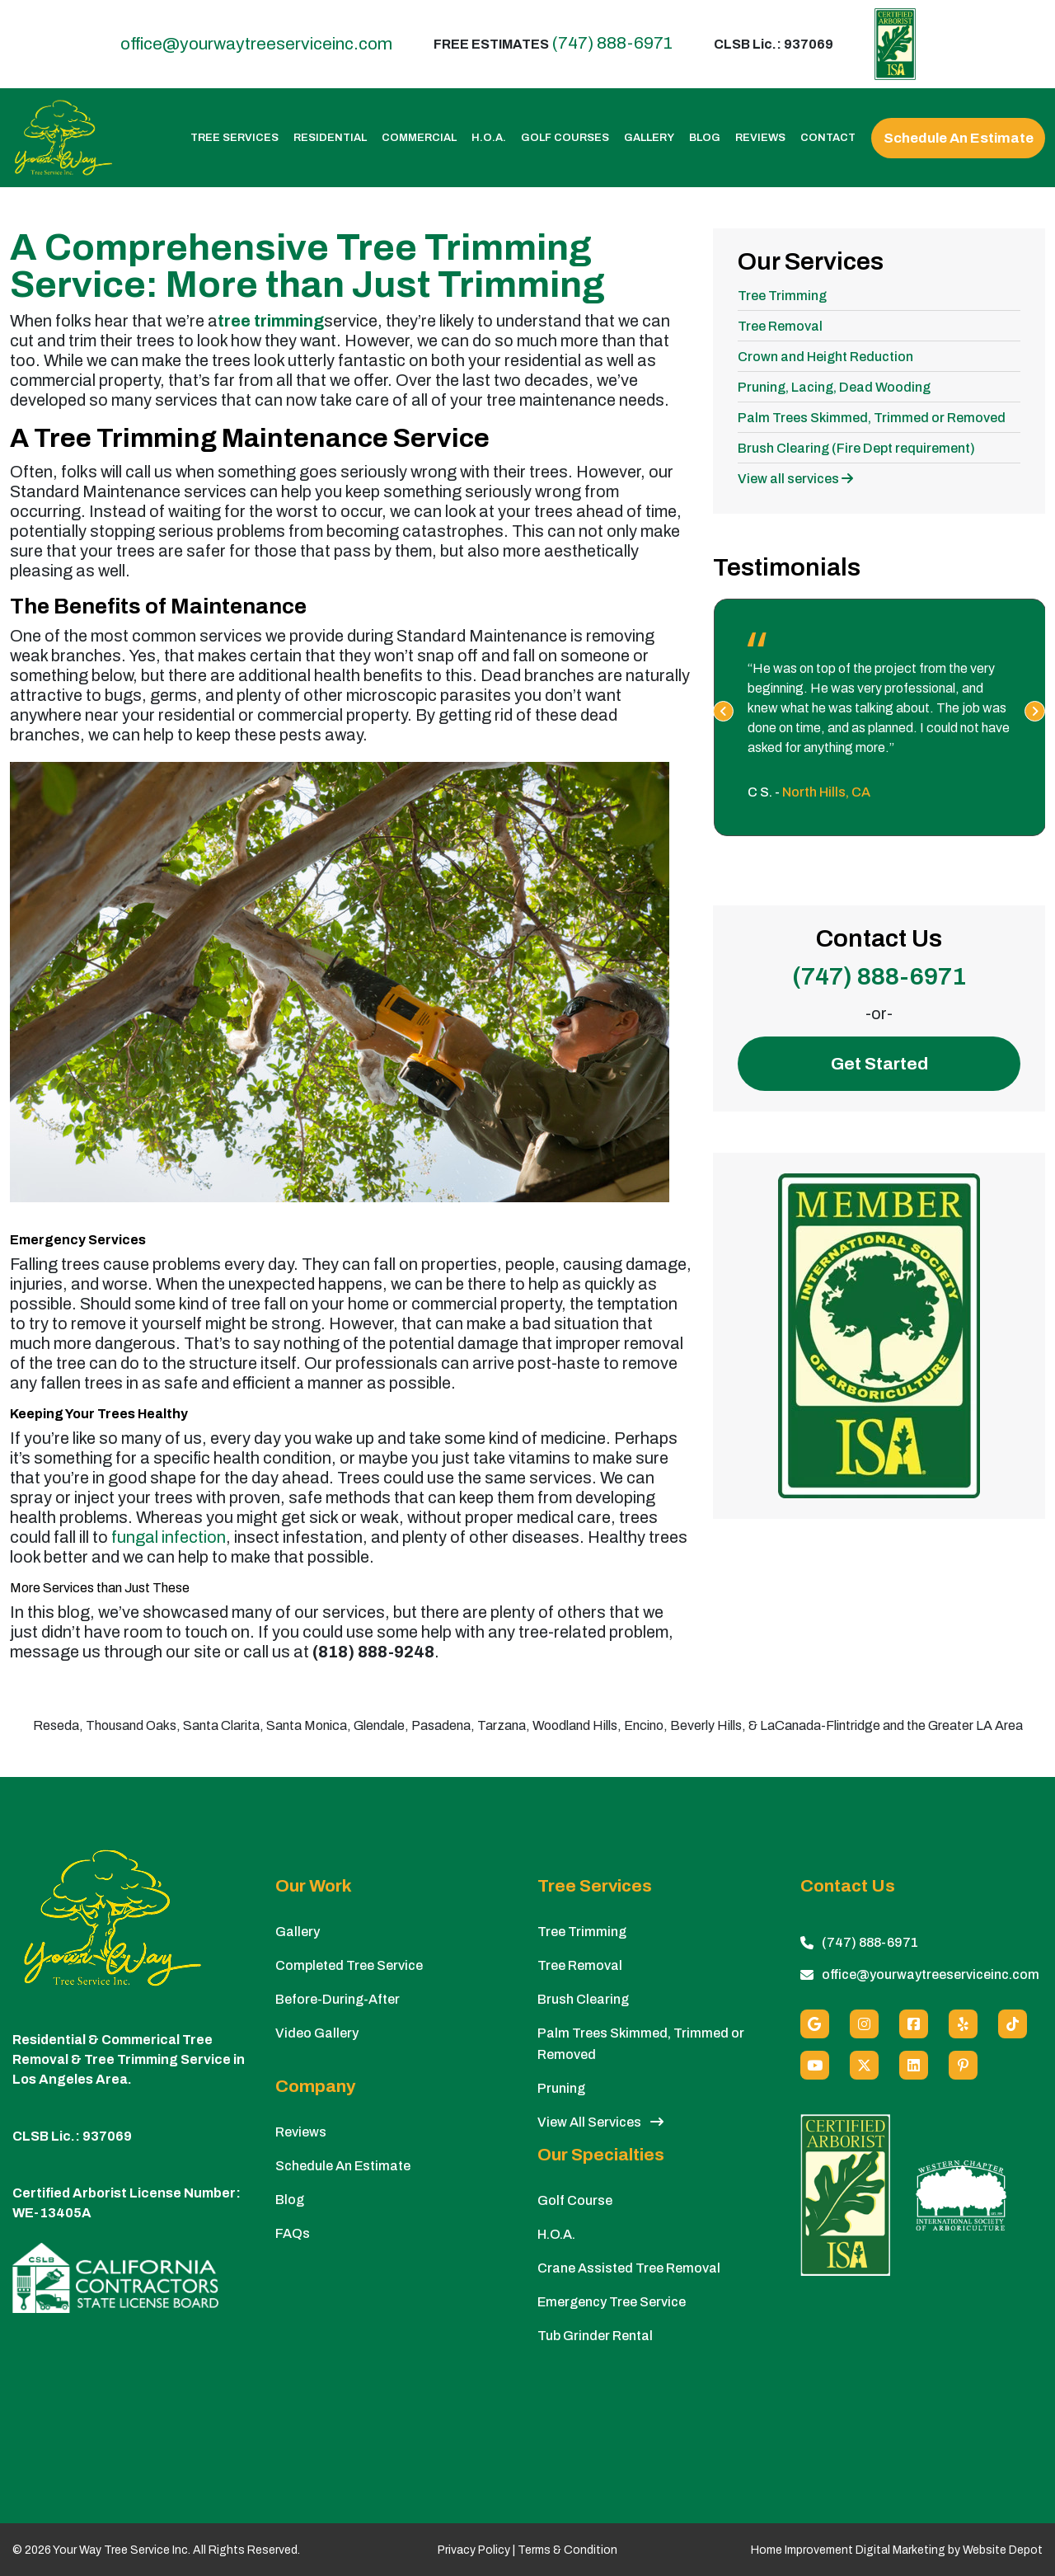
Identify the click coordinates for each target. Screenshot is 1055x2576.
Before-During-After (337, 1999)
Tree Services (234, 138)
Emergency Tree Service (611, 2302)
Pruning (561, 2088)
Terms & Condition (567, 2550)
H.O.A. (488, 138)
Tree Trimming (782, 296)
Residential (330, 138)
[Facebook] (913, 2024)
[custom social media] (1012, 2024)
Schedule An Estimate (959, 138)
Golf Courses (565, 138)
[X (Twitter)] (864, 2065)
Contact (828, 138)
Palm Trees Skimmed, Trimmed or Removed (872, 418)
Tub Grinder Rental (595, 2336)
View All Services (600, 2122)
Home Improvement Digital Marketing (848, 2550)
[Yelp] (963, 2024)
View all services (795, 479)
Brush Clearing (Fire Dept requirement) (856, 448)
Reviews (760, 138)
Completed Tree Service (349, 1965)
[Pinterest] (963, 2065)
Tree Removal (780, 326)
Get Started (879, 1064)
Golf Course (574, 2200)
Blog (704, 138)
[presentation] (723, 711)
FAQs (292, 2233)
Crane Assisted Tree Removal (628, 2268)
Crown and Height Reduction (825, 357)
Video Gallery (317, 2033)
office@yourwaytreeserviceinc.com (256, 44)
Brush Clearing (583, 1999)
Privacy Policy (474, 2550)
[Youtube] (814, 2065)
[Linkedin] (913, 2065)
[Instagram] (864, 2024)
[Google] (814, 2024)
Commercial (419, 138)
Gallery (649, 138)
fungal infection (168, 1537)
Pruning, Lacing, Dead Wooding (834, 387)
